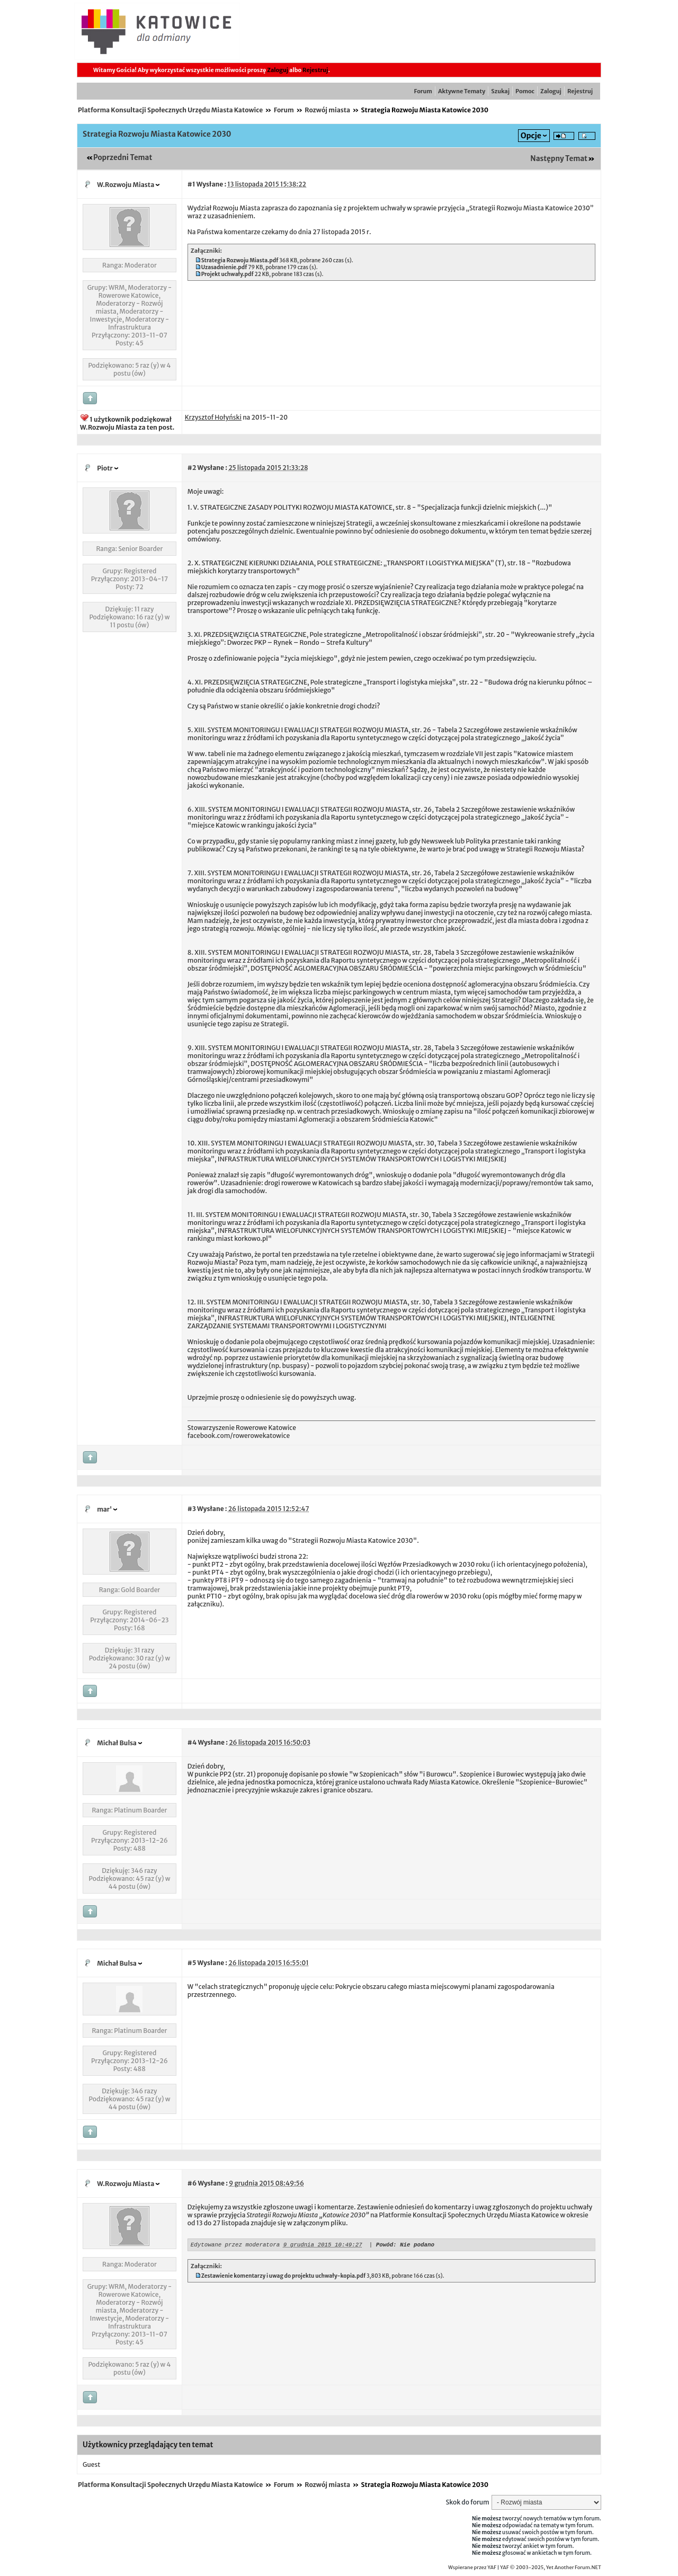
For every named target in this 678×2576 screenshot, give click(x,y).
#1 (191, 184)
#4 (192, 1742)
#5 (192, 1963)
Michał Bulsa (117, 1743)
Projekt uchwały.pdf (227, 274)
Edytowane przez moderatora (235, 2246)
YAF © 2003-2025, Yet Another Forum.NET (550, 2567)
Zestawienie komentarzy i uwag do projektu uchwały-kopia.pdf (283, 2277)
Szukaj (500, 91)
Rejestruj (315, 70)
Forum (423, 91)
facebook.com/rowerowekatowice (239, 1436)
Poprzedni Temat (122, 157)
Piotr (105, 468)
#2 (192, 468)
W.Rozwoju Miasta (125, 185)
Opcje (531, 135)
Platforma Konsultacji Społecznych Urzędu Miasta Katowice (170, 110)
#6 (192, 2183)
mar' (104, 1509)
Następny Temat (558, 158)
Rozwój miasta (327, 110)
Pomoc (524, 91)
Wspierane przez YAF (472, 2567)
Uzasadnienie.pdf (224, 267)
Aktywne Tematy (461, 91)
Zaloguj (277, 70)
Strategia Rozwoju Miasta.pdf (240, 260)
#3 (192, 1509)
